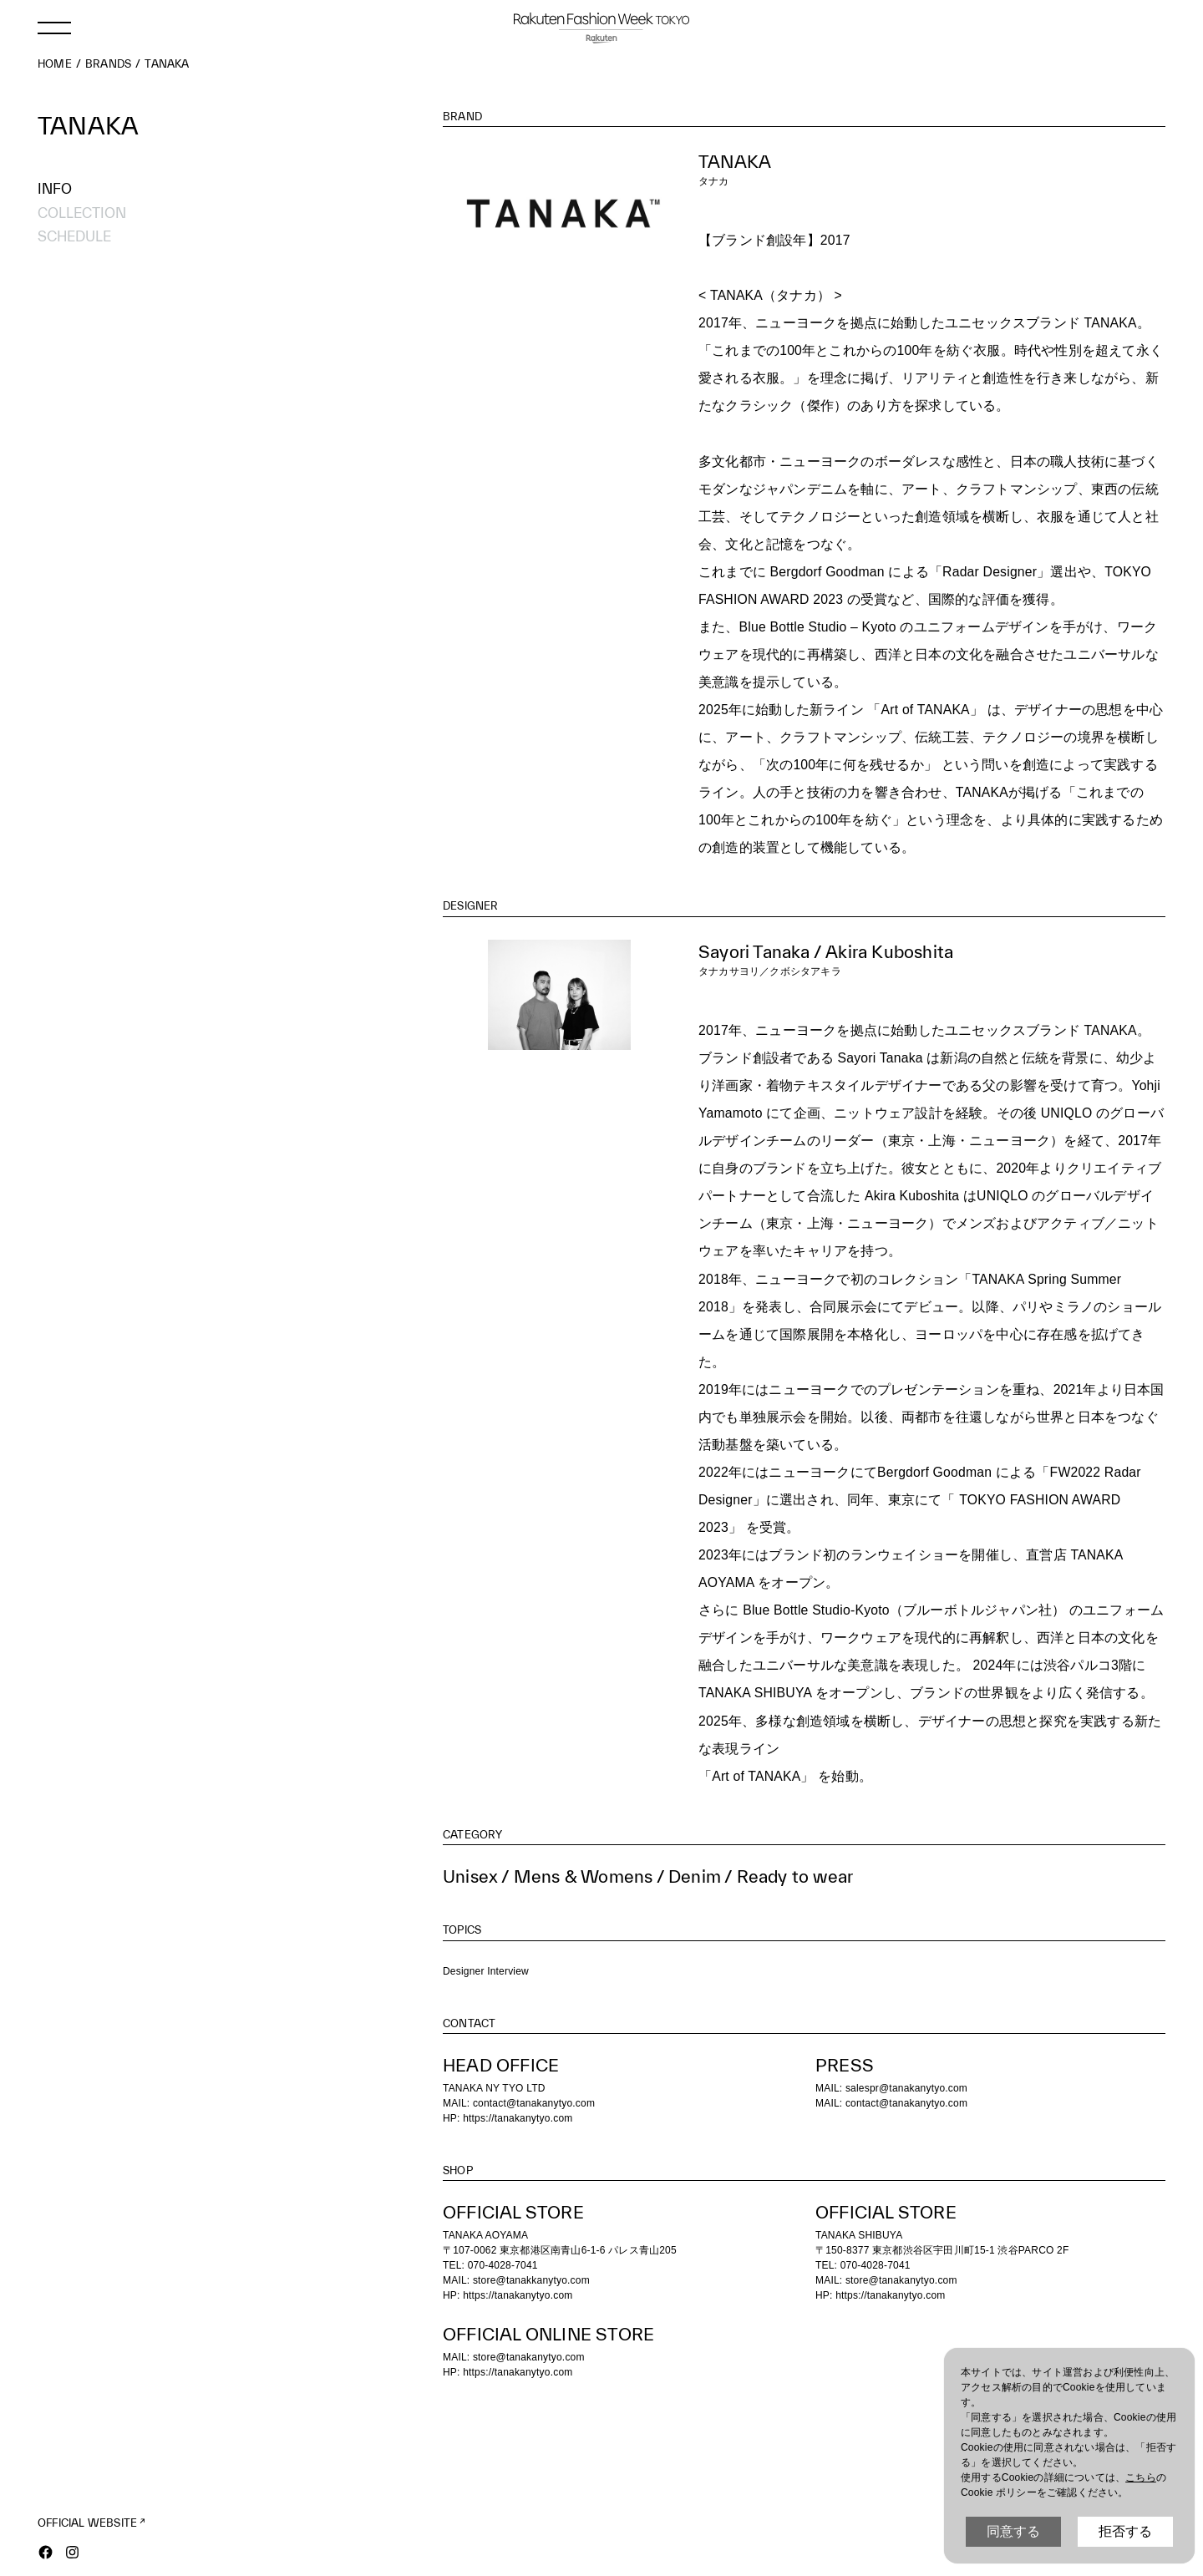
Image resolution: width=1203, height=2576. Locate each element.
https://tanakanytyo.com (517, 2118)
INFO (55, 188)
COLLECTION (82, 213)
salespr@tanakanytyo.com (906, 2088)
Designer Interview (486, 1971)
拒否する (1125, 2531)
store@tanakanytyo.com (901, 2280)
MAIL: (830, 2103)
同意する (1013, 2531)
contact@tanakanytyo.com (534, 2103)
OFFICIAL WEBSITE (87, 2523)
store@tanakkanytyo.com (531, 2280)
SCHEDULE (74, 236)
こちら (1140, 2477)
